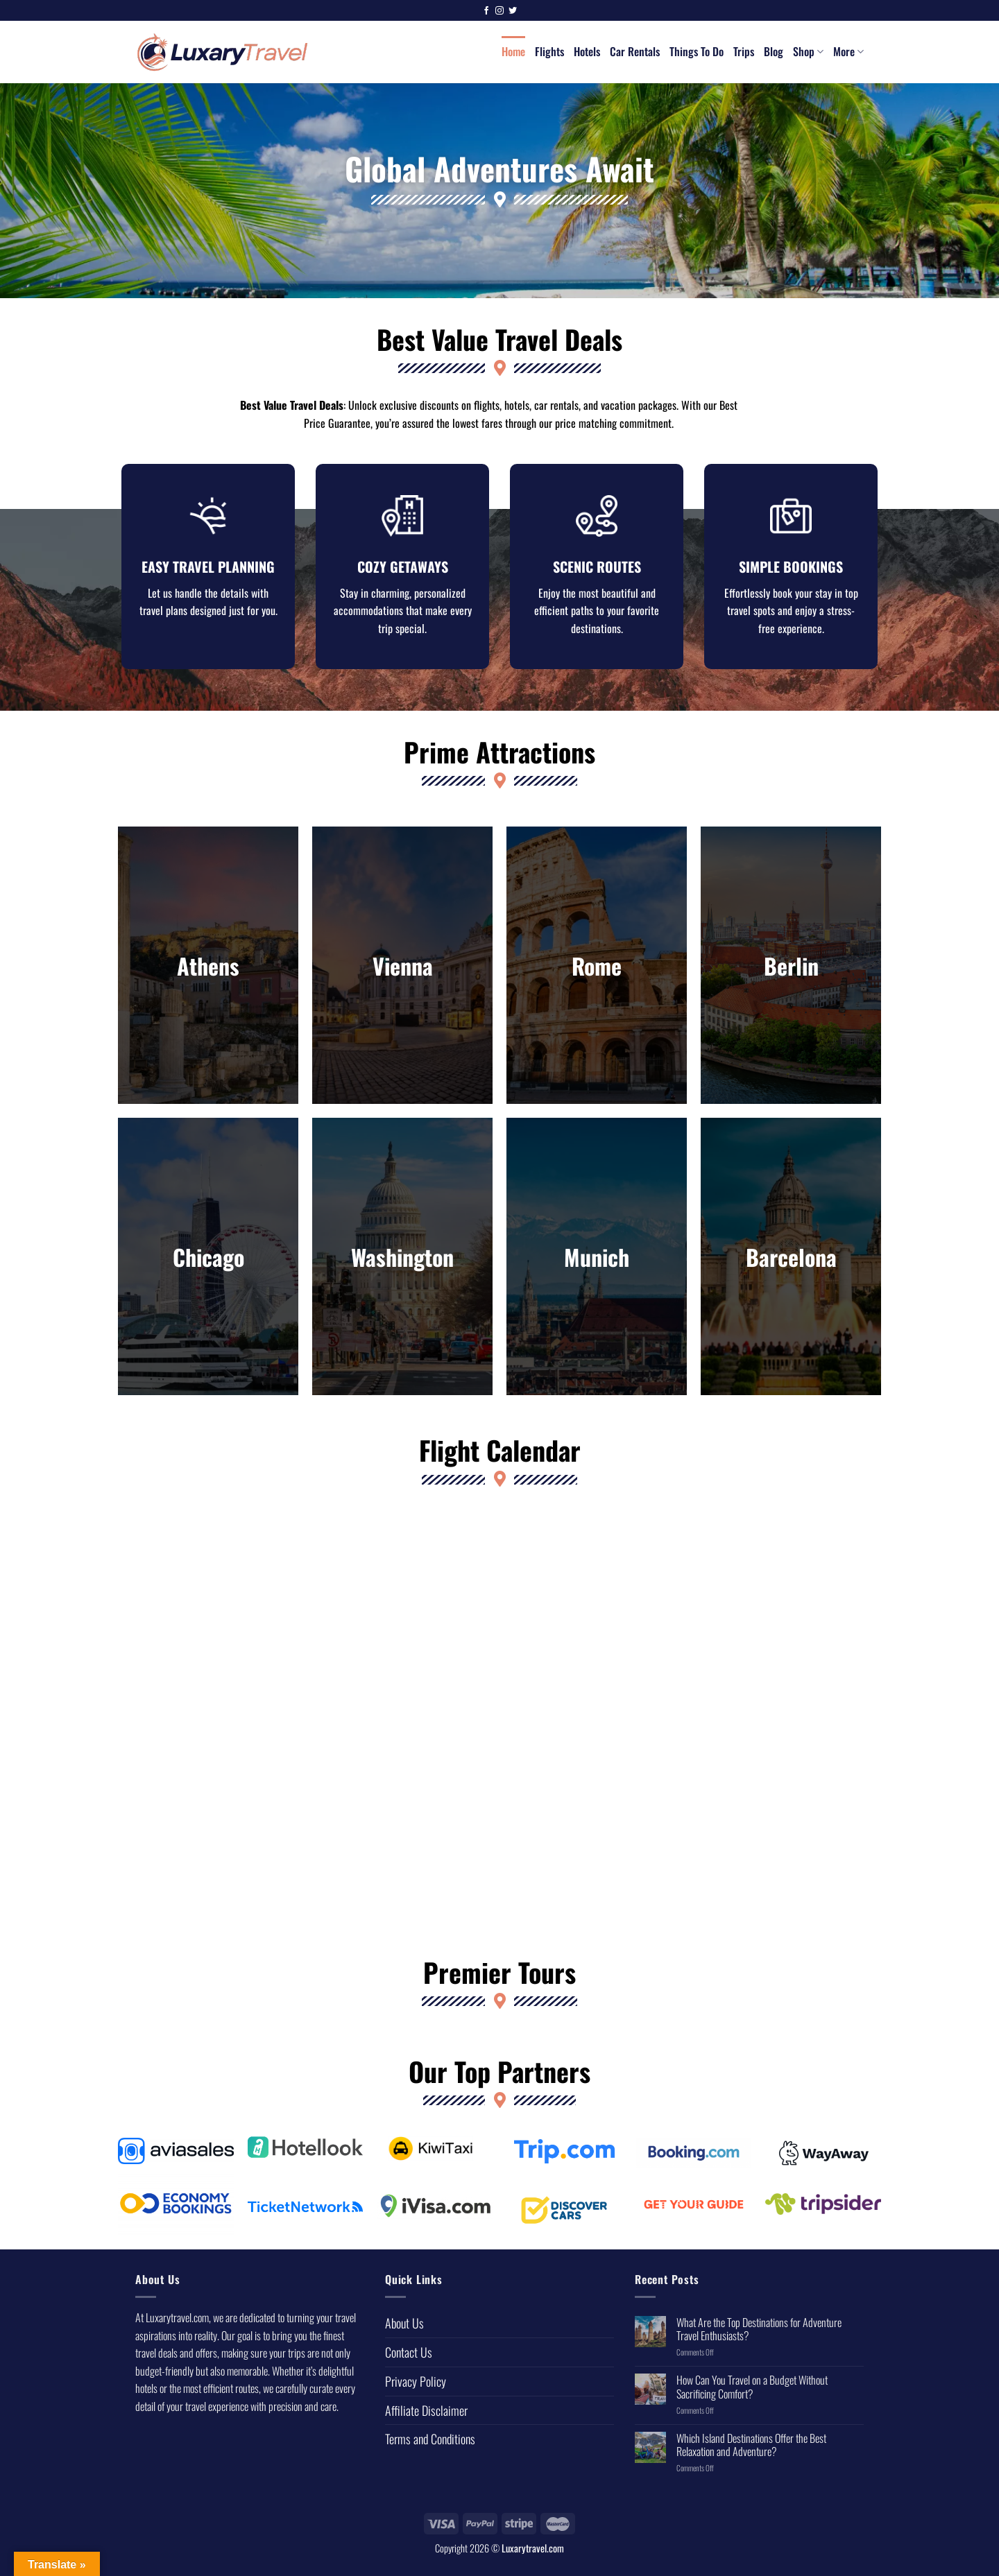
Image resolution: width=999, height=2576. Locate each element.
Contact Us (408, 2362)
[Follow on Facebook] (486, 11)
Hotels (587, 51)
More (848, 51)
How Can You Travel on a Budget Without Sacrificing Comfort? (752, 2396)
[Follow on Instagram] (499, 11)
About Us (404, 2333)
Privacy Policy (415, 2391)
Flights (549, 51)
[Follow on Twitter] (513, 11)
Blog (773, 51)
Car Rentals (635, 51)
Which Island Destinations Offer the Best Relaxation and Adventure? (751, 2454)
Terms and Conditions (430, 2448)
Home (513, 51)
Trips (743, 51)
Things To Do (696, 51)
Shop (808, 51)
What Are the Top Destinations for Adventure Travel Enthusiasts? (759, 2339)
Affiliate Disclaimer (426, 2420)
